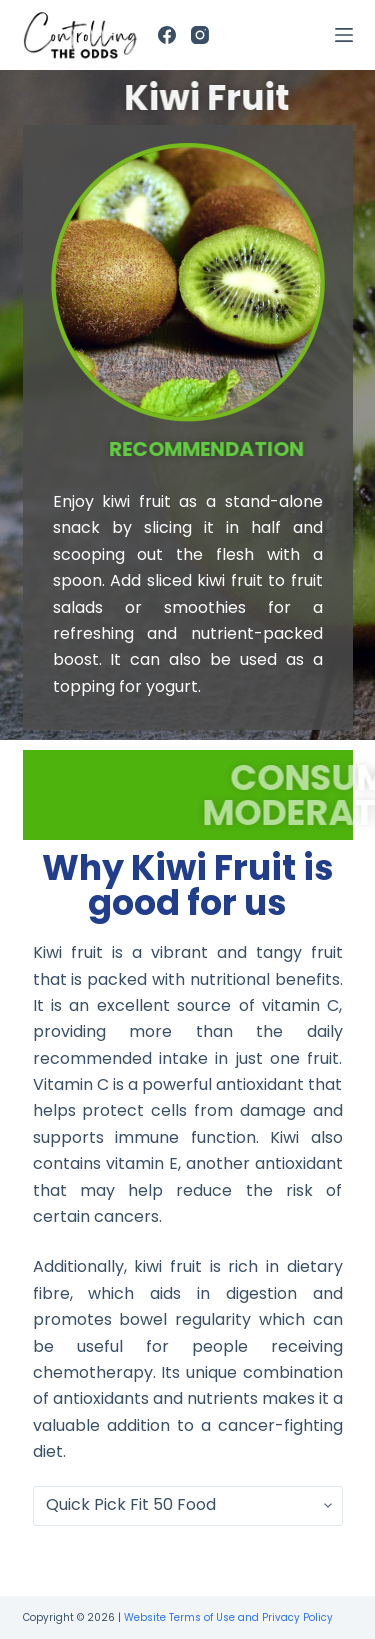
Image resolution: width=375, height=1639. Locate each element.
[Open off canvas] (344, 35)
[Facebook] (167, 35)
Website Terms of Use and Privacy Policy (228, 1617)
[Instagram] (200, 35)
